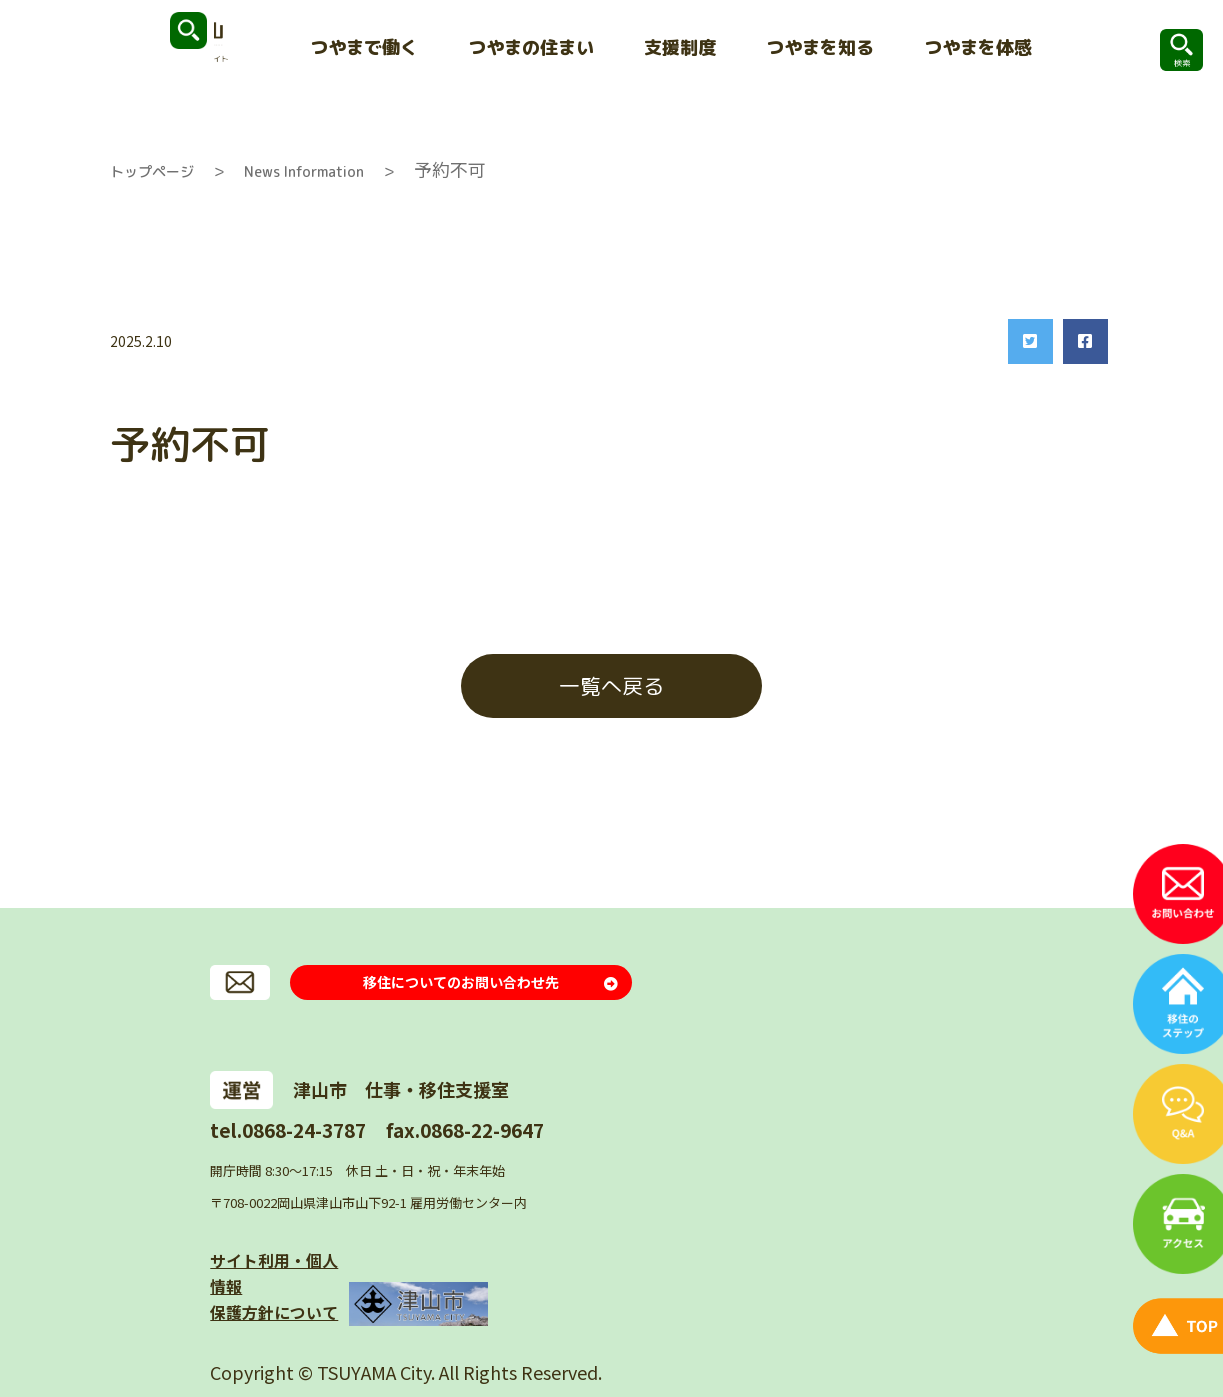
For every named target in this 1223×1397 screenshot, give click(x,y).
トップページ (152, 171)
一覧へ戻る (611, 686)
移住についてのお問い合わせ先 (461, 987)
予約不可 (450, 169)
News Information (304, 171)
